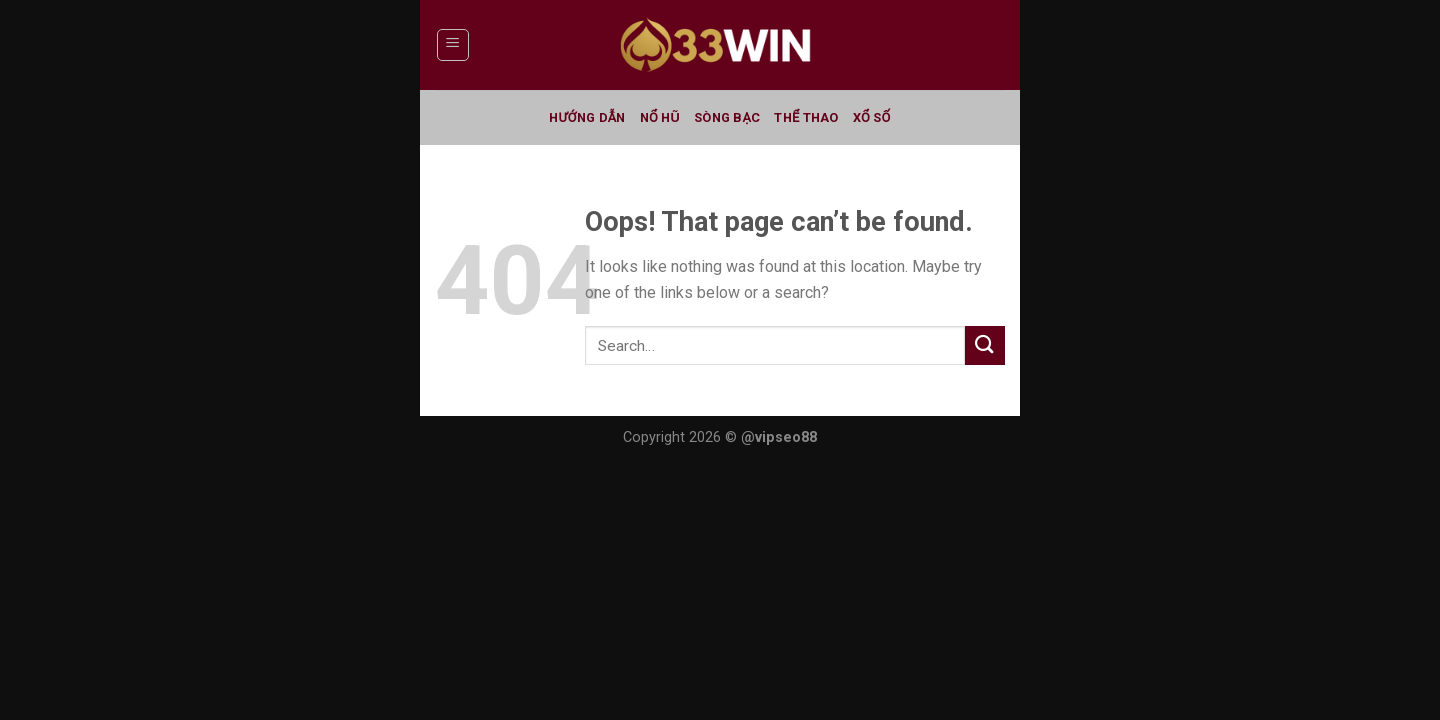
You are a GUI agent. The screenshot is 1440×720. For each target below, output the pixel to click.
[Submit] (985, 345)
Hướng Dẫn (587, 117)
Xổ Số (872, 117)
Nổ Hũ (660, 117)
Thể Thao (806, 117)
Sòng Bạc (727, 117)
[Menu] (453, 45)
